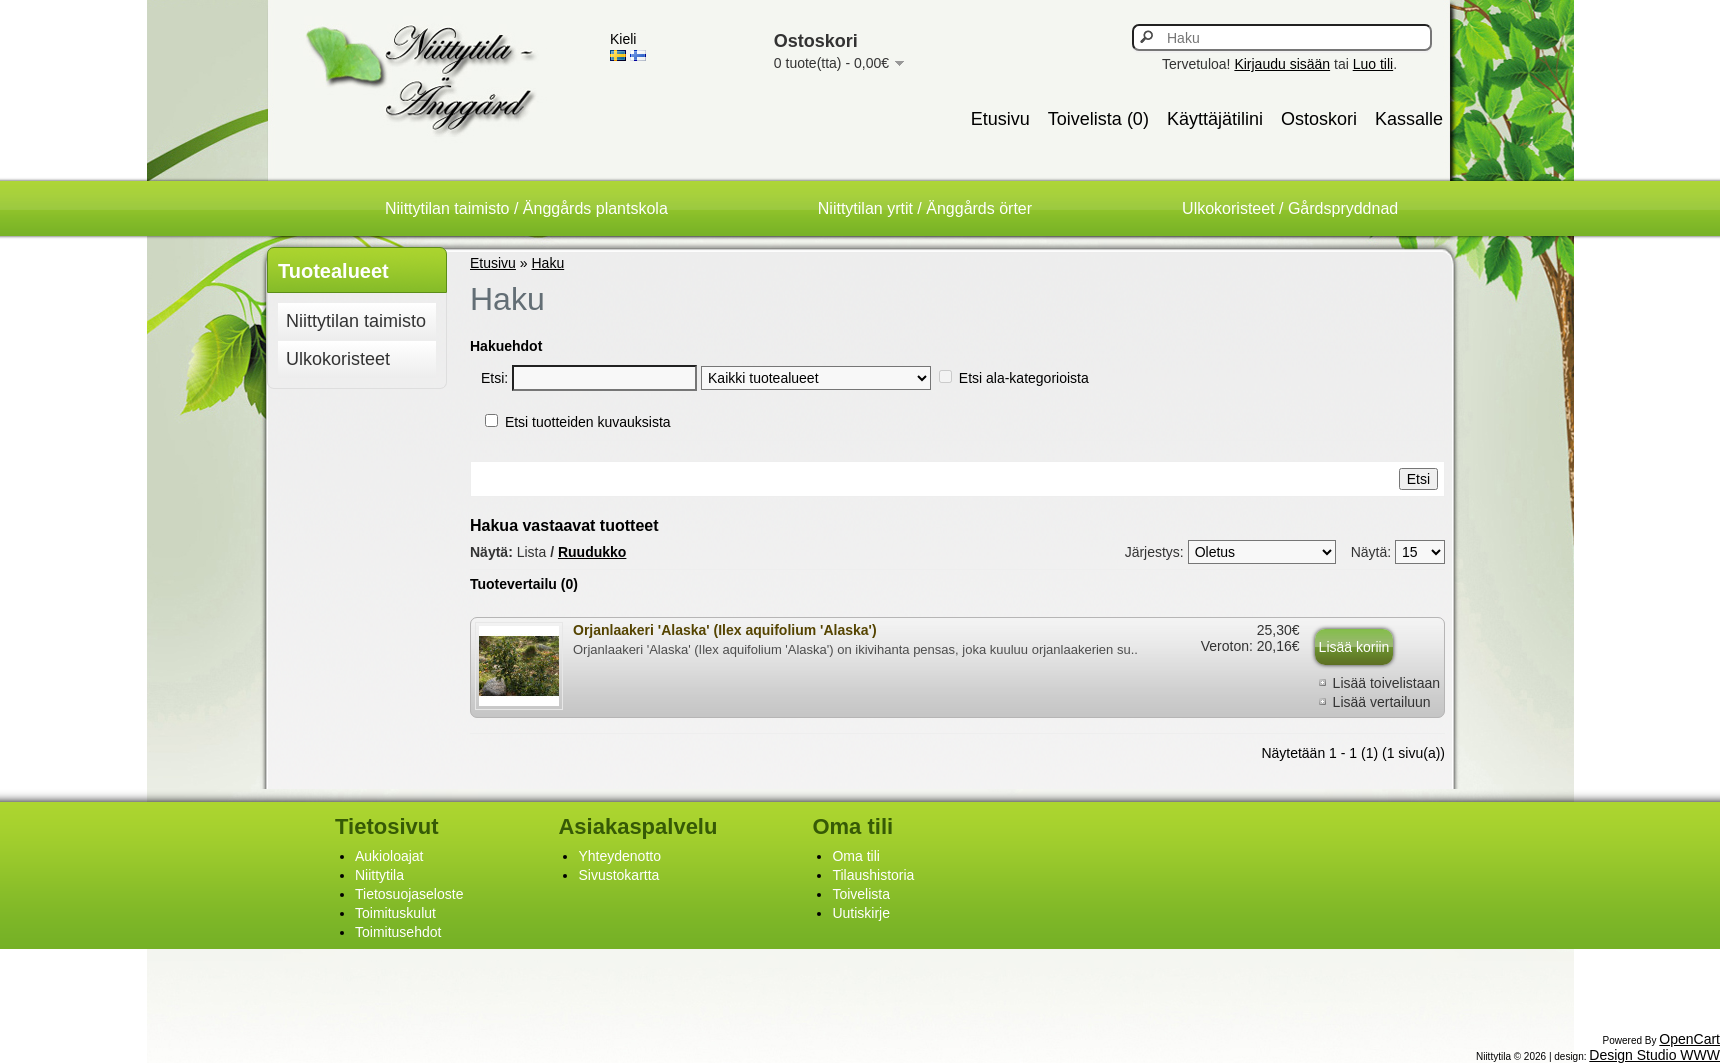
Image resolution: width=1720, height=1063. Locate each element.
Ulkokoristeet (338, 359)
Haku (548, 263)
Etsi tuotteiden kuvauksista (588, 422)
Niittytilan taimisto (356, 321)
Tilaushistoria (873, 875)
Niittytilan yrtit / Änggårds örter (925, 208)
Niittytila (379, 875)
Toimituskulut (395, 913)
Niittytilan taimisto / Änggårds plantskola (526, 208)
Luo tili (1373, 64)
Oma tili (855, 856)
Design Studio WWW (1654, 1055)
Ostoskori (1319, 119)
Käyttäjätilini (1215, 119)
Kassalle (1409, 119)
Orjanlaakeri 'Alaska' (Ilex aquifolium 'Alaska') (725, 630)
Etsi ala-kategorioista (1024, 378)
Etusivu (1000, 119)
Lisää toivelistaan (1386, 683)
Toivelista (861, 894)
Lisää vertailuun (1382, 702)
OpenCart (1689, 1039)
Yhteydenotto (619, 856)
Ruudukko (592, 552)
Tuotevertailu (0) (524, 584)
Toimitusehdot (398, 932)
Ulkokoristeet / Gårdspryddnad (1290, 208)
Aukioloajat (389, 856)
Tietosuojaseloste (409, 894)
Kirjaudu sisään (1282, 64)
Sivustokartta (618, 875)
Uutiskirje (861, 913)
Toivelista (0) (1098, 119)
